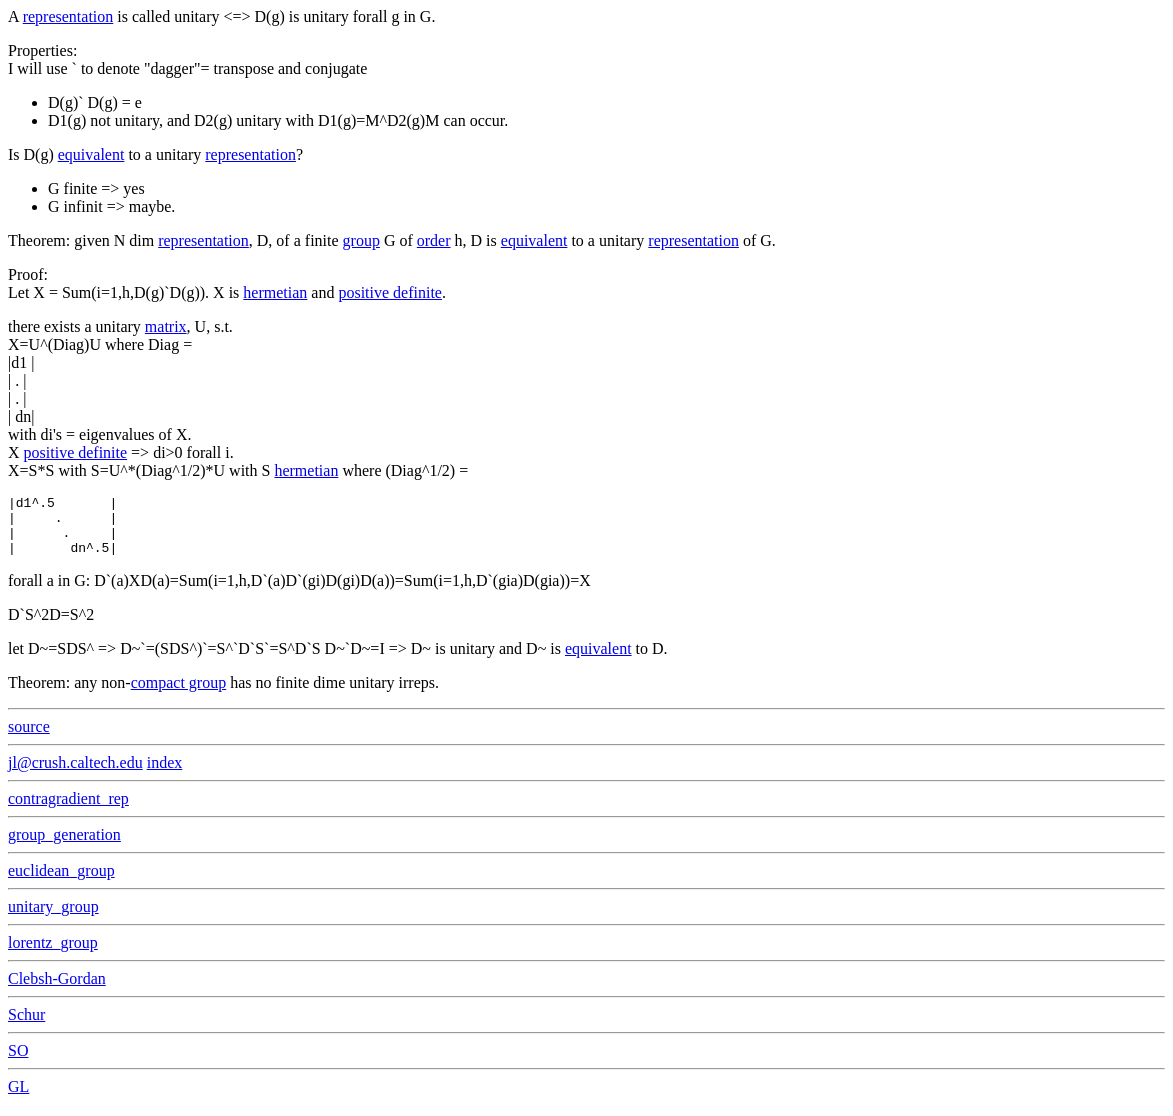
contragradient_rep (68, 810)
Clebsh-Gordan (57, 990)
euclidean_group (61, 882)
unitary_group (53, 918)
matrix (166, 326)
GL (18, 1098)
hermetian (275, 292)
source (29, 738)
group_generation (64, 846)
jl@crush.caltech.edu (75, 774)
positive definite (390, 292)
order (434, 240)
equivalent (91, 154)
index (165, 774)
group (361, 240)
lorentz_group (53, 954)
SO (18, 1062)
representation (68, 16)
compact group (179, 694)
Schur (26, 1026)
